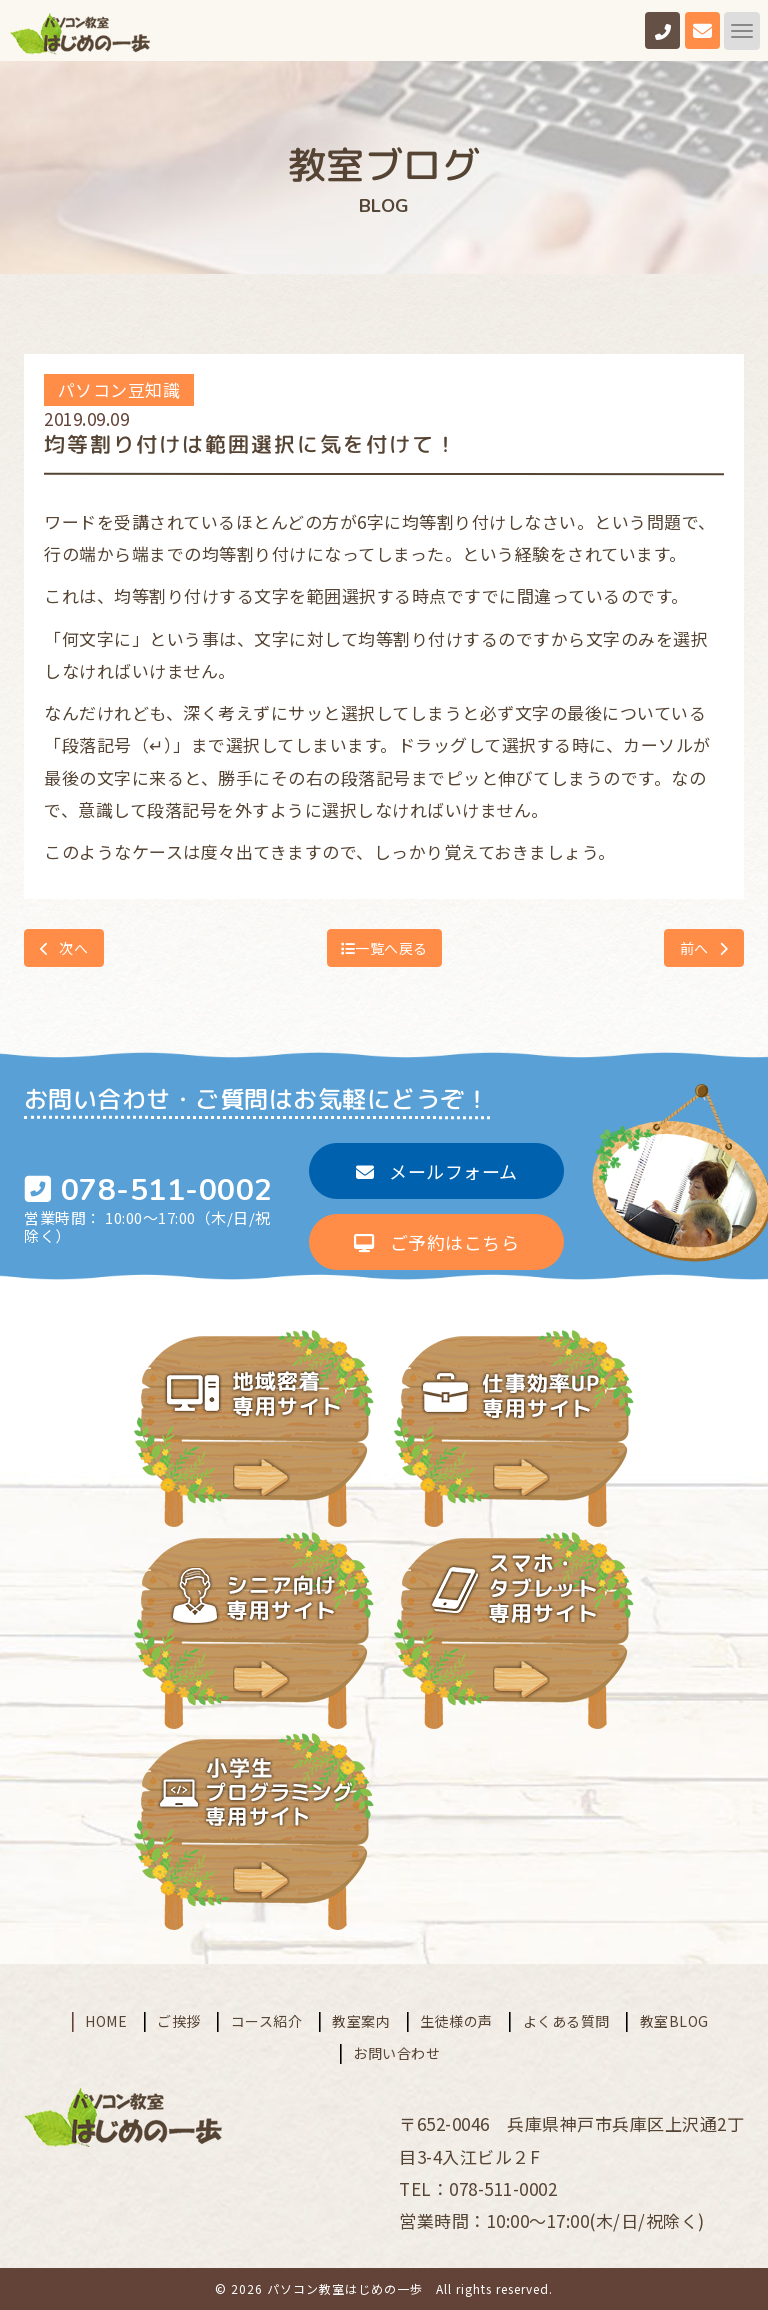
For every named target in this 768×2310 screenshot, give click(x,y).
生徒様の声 (456, 2020)
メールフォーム (437, 1171)
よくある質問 (566, 2020)
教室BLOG (674, 2020)
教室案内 (361, 2020)
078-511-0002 (167, 1190)
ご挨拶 (179, 2020)
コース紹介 (267, 2020)
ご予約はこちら (436, 1242)
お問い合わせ (396, 2053)
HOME (106, 2020)
